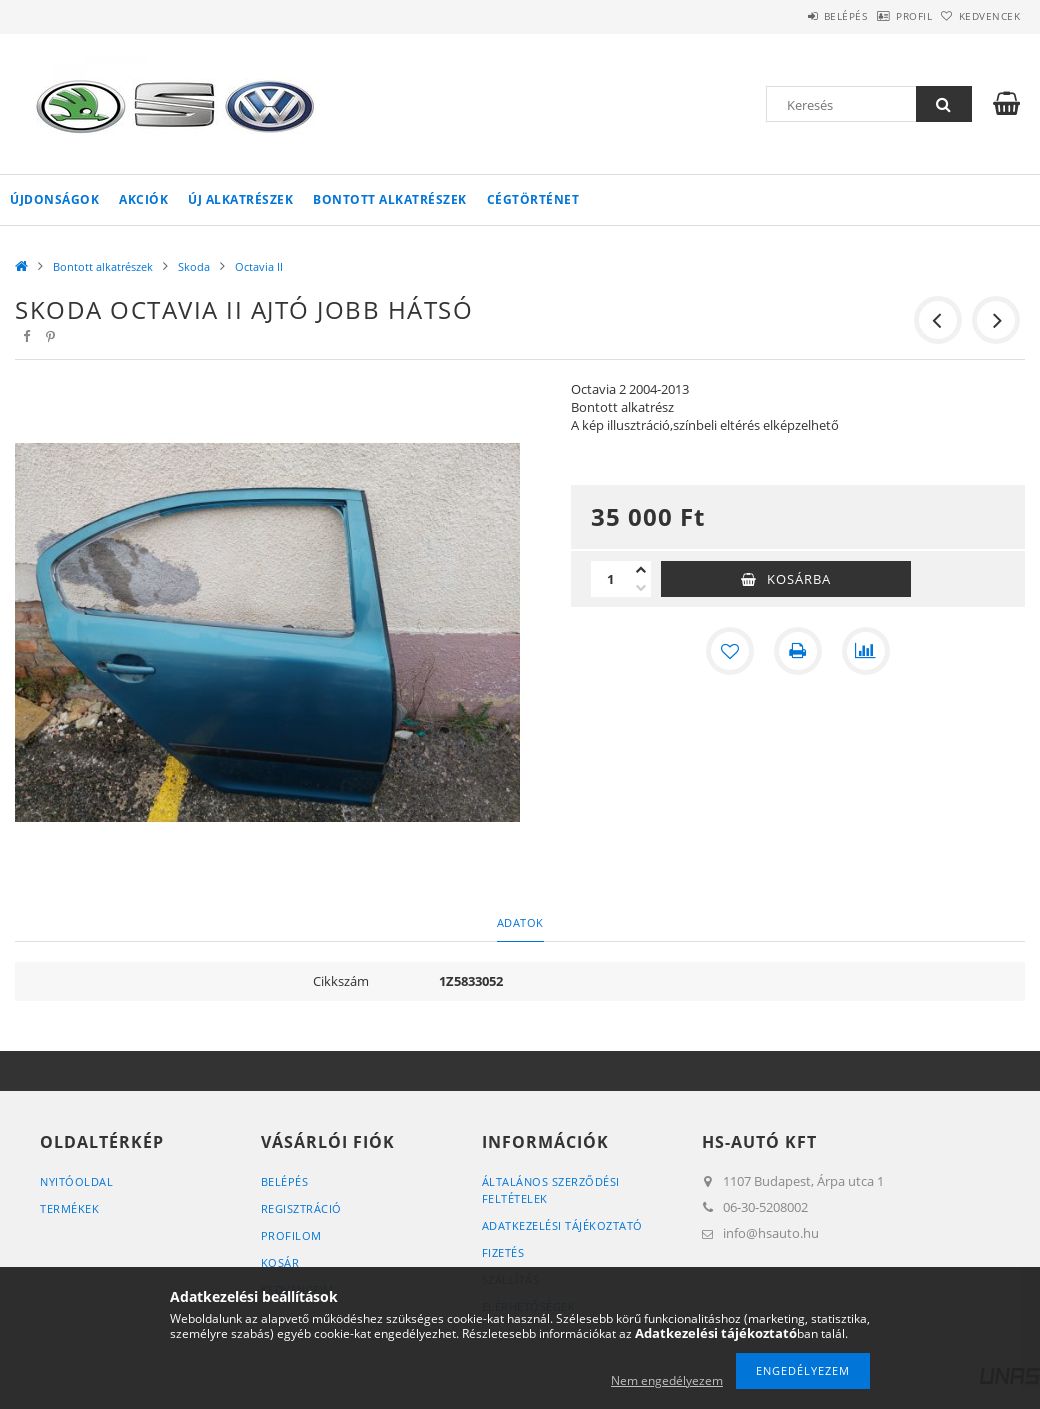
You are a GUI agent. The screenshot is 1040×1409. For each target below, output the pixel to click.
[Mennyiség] (611, 579)
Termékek (69, 1208)
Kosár (280, 1262)
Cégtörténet (533, 199)
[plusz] (641, 570)
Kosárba (799, 579)
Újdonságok (54, 199)
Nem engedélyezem (667, 1380)
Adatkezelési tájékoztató (562, 1225)
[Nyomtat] (798, 651)
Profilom (291, 1235)
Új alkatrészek (240, 199)
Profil (883, 16)
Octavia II (259, 266)
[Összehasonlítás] (866, 651)
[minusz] (641, 588)
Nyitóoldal (76, 1181)
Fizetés (503, 1252)
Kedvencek (979, 16)
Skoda (194, 266)
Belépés (794, 16)
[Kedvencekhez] (730, 651)
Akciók (143, 199)
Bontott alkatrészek (390, 199)
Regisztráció (301, 1208)
